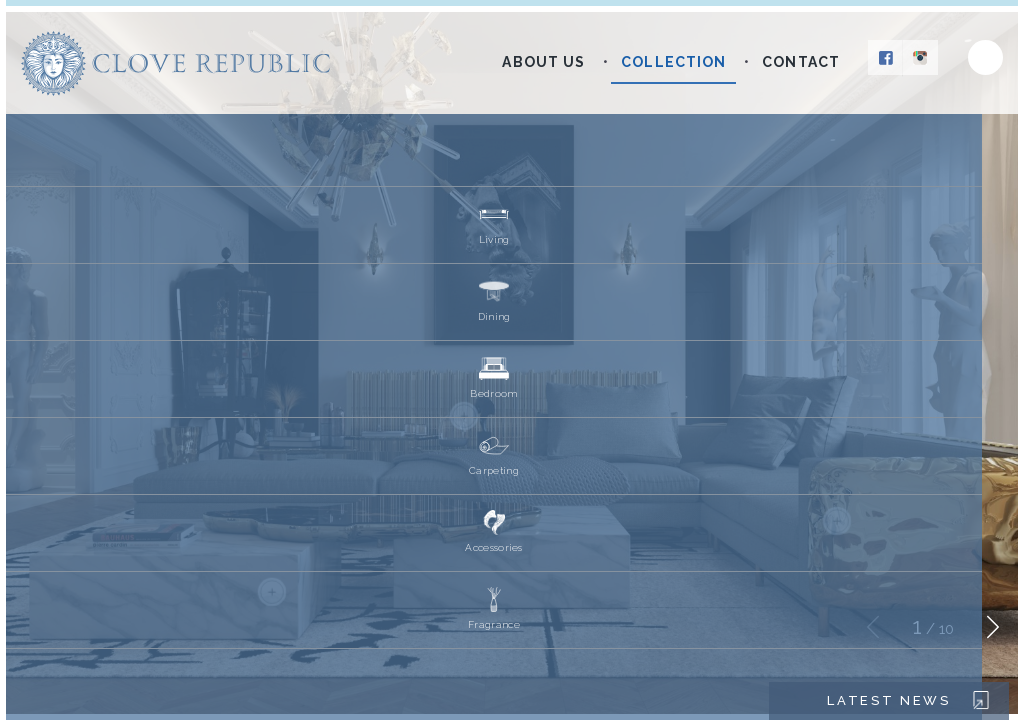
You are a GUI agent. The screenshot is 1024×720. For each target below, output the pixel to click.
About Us (543, 62)
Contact (801, 62)
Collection (673, 62)
